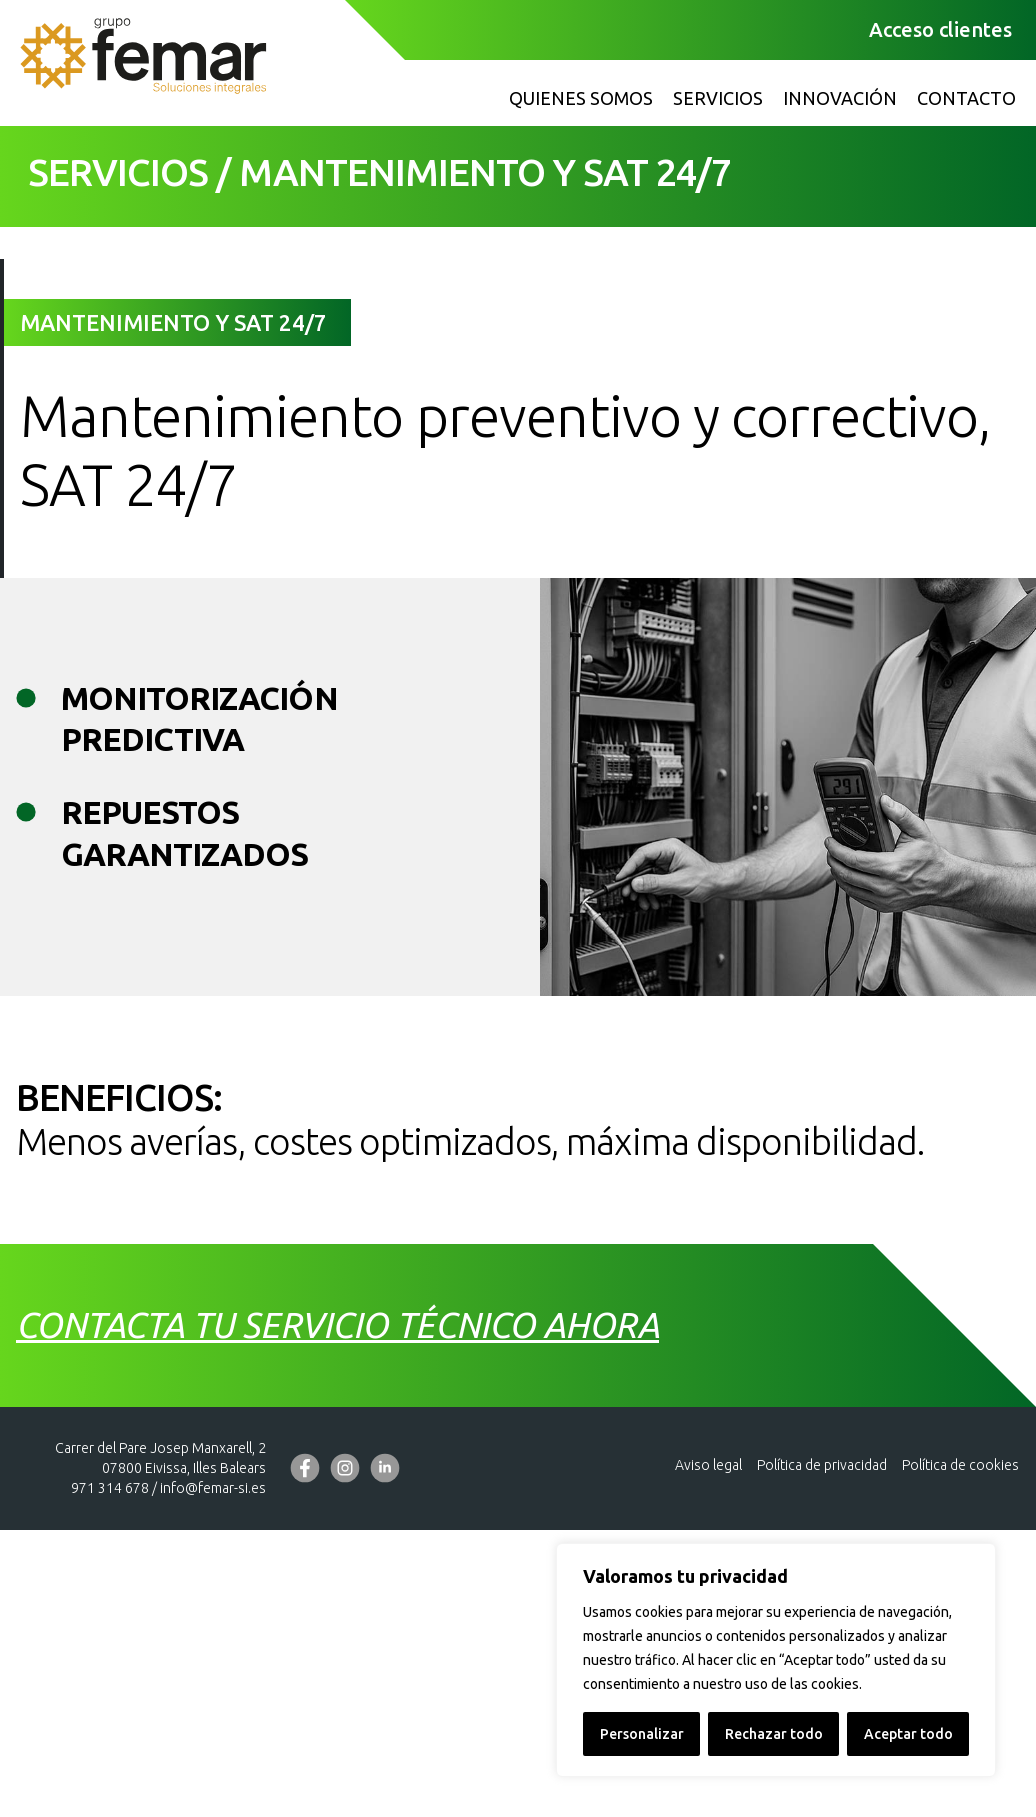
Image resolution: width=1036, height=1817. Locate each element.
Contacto (966, 98)
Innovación (840, 98)
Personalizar (642, 1734)
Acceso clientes (940, 29)
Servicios (718, 98)
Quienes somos (581, 98)
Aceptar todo (908, 1734)
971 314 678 (110, 1780)
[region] (776, 1660)
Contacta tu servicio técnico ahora (337, 1618)
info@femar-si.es (213, 1780)
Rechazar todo (774, 1734)
